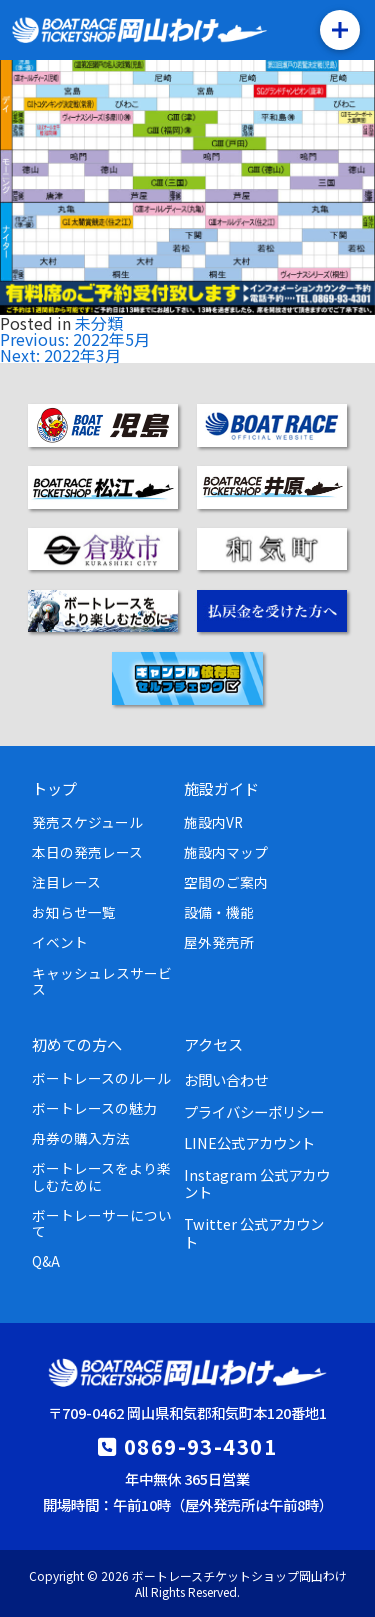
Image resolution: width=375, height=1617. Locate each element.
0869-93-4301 (200, 1446)
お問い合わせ (226, 1079)
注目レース (66, 882)
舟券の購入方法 (81, 1138)
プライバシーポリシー (254, 1111)
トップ (54, 788)
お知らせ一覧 (74, 912)
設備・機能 (219, 912)
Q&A (46, 1261)
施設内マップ (226, 852)
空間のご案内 (226, 882)
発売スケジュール (87, 822)
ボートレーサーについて (102, 1223)
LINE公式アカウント (249, 1142)
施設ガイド (221, 788)
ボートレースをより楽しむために (101, 1176)
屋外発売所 (219, 942)
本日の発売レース (87, 852)
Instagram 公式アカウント (257, 1183)
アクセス (213, 1044)
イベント (60, 942)
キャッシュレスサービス (102, 981)
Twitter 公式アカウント (254, 1232)
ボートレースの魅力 (94, 1108)
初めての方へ (77, 1044)
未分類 (99, 323)
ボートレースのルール (101, 1078)
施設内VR (213, 822)
